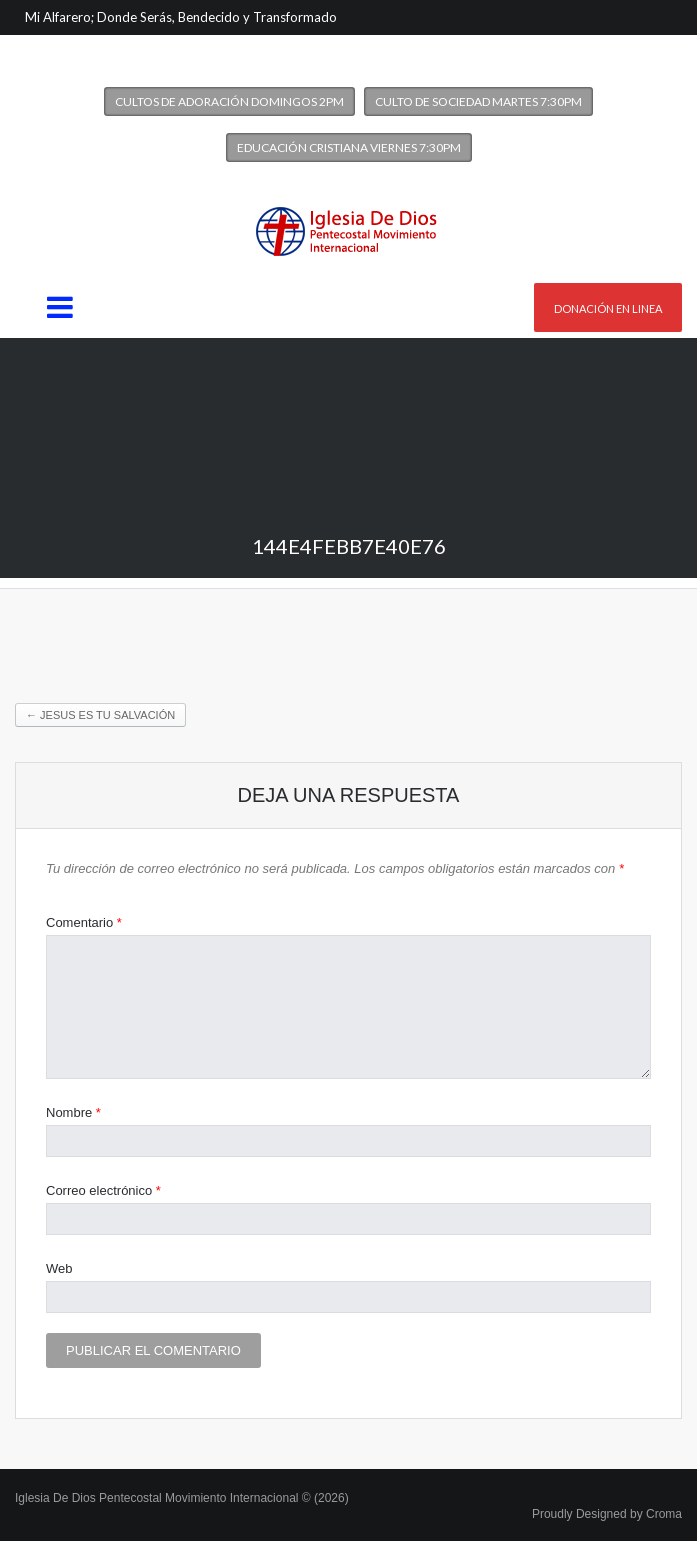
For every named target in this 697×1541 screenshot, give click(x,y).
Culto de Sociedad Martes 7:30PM (478, 101)
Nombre (73, 1112)
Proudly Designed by (607, 1514)
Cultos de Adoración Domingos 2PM (229, 101)
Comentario (84, 922)
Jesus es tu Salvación (100, 715)
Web (59, 1268)
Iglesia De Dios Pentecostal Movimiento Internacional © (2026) (182, 1498)
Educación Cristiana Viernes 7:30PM (349, 147)
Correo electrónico (103, 1190)
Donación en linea (608, 308)
